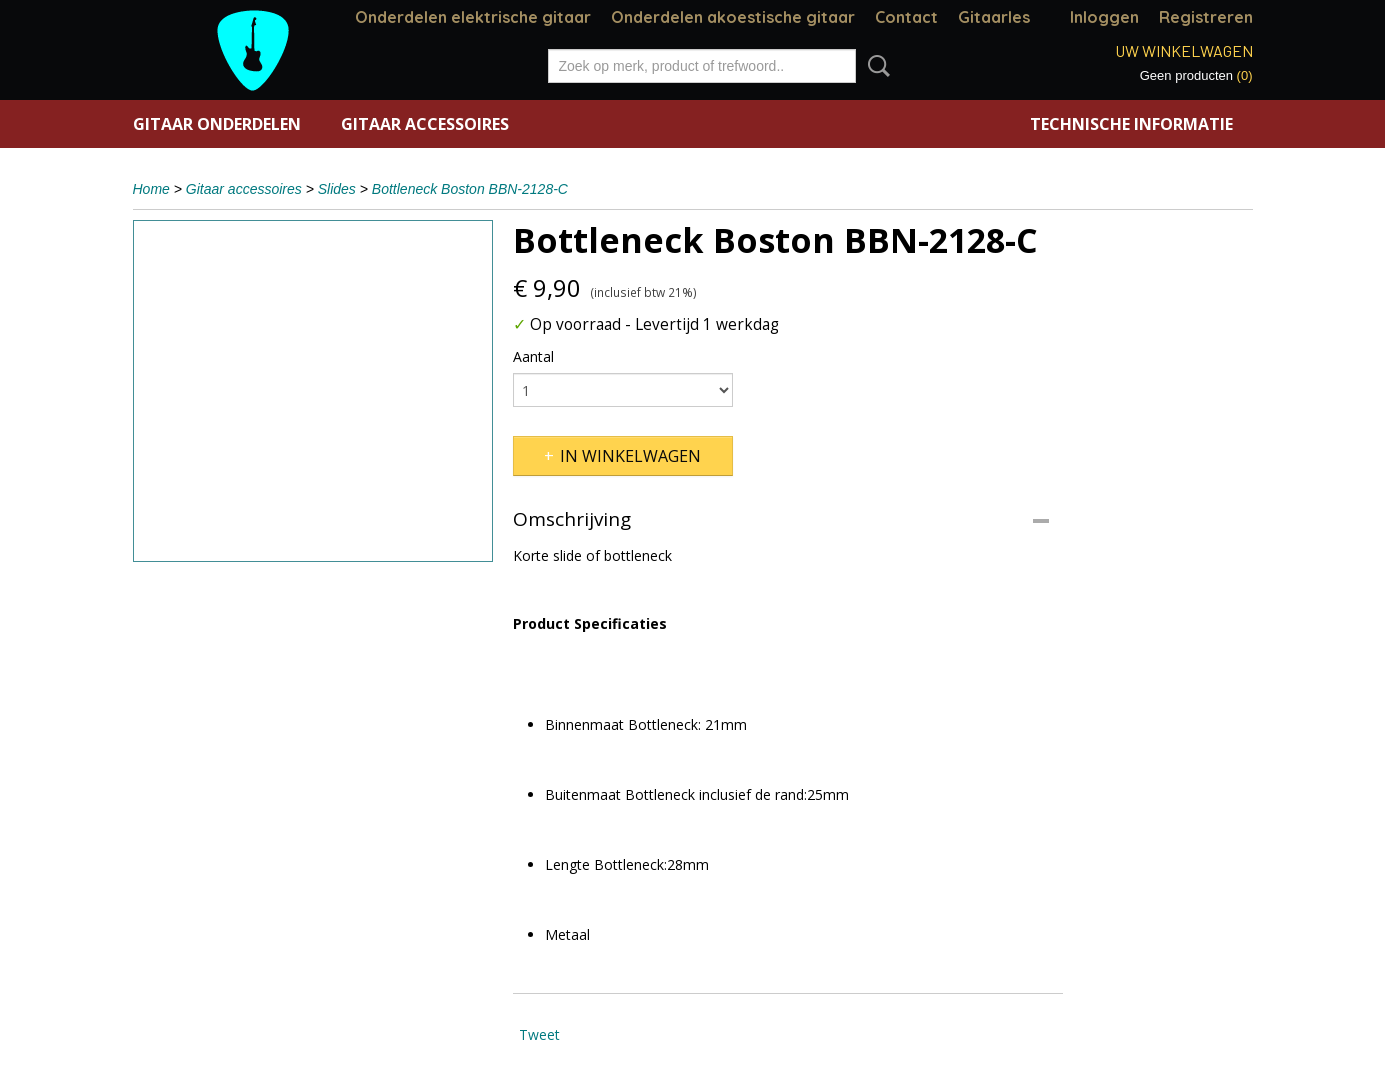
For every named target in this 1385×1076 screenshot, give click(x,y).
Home (151, 189)
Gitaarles (994, 17)
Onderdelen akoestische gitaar (733, 17)
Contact (906, 17)
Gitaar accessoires (425, 124)
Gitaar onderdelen (217, 124)
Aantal (533, 356)
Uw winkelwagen (1184, 50)
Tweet (539, 1034)
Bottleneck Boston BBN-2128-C (470, 189)
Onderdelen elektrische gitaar (473, 17)
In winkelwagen (630, 456)
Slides (337, 189)
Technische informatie (1131, 124)
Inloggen (1104, 17)
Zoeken (875, 66)
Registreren (1206, 17)
